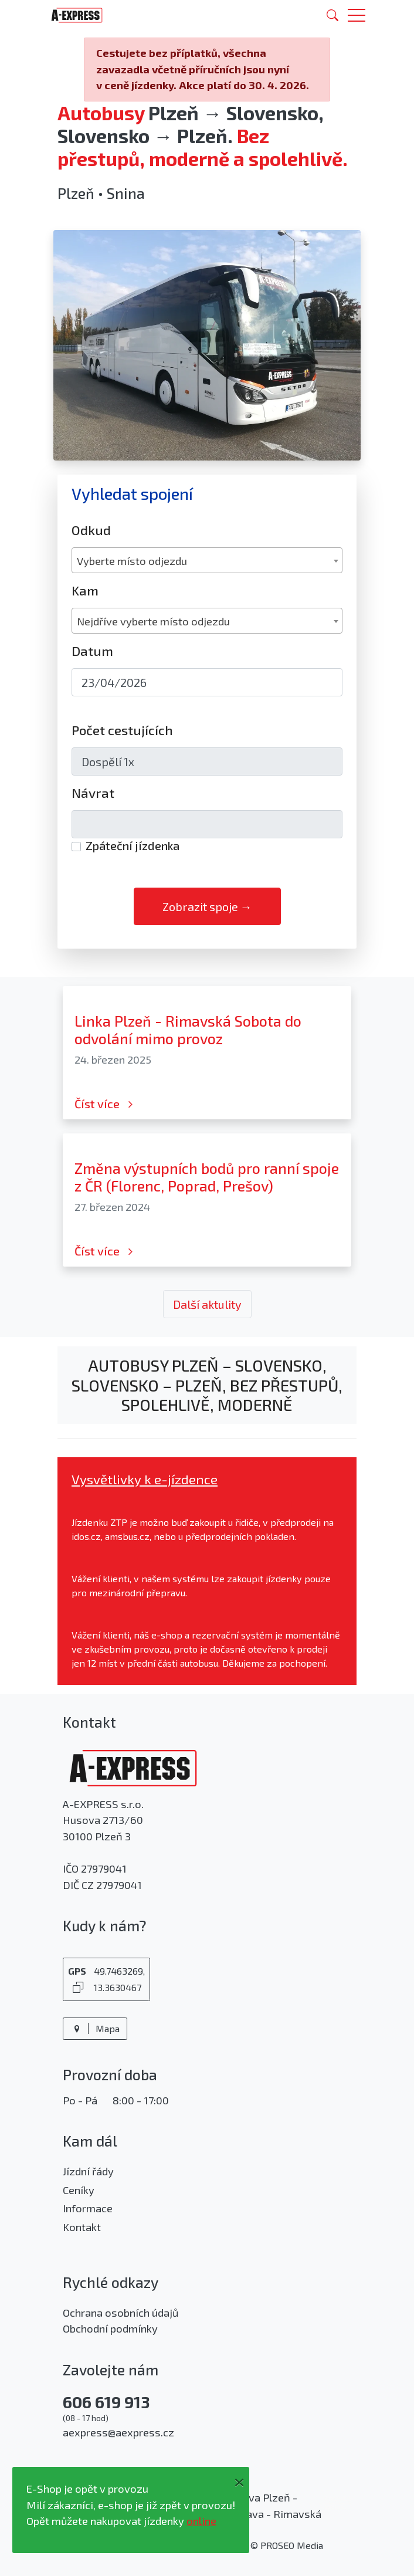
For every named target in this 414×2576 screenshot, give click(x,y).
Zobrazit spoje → (207, 906)
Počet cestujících (122, 730)
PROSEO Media (291, 2545)
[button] (356, 14)
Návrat (93, 793)
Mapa (95, 2028)
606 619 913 (106, 2402)
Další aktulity (207, 1304)
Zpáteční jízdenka (132, 845)
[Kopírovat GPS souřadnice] (78, 1987)
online (201, 2520)
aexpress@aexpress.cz (118, 2432)
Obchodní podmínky (110, 2328)
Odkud (91, 530)
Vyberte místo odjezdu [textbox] (132, 560)
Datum (92, 651)
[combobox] (207, 560)
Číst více (105, 1103)
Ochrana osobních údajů (120, 2312)
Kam (85, 590)
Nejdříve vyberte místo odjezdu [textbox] (153, 621)
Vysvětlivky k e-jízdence (145, 1479)
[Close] (239, 2480)
